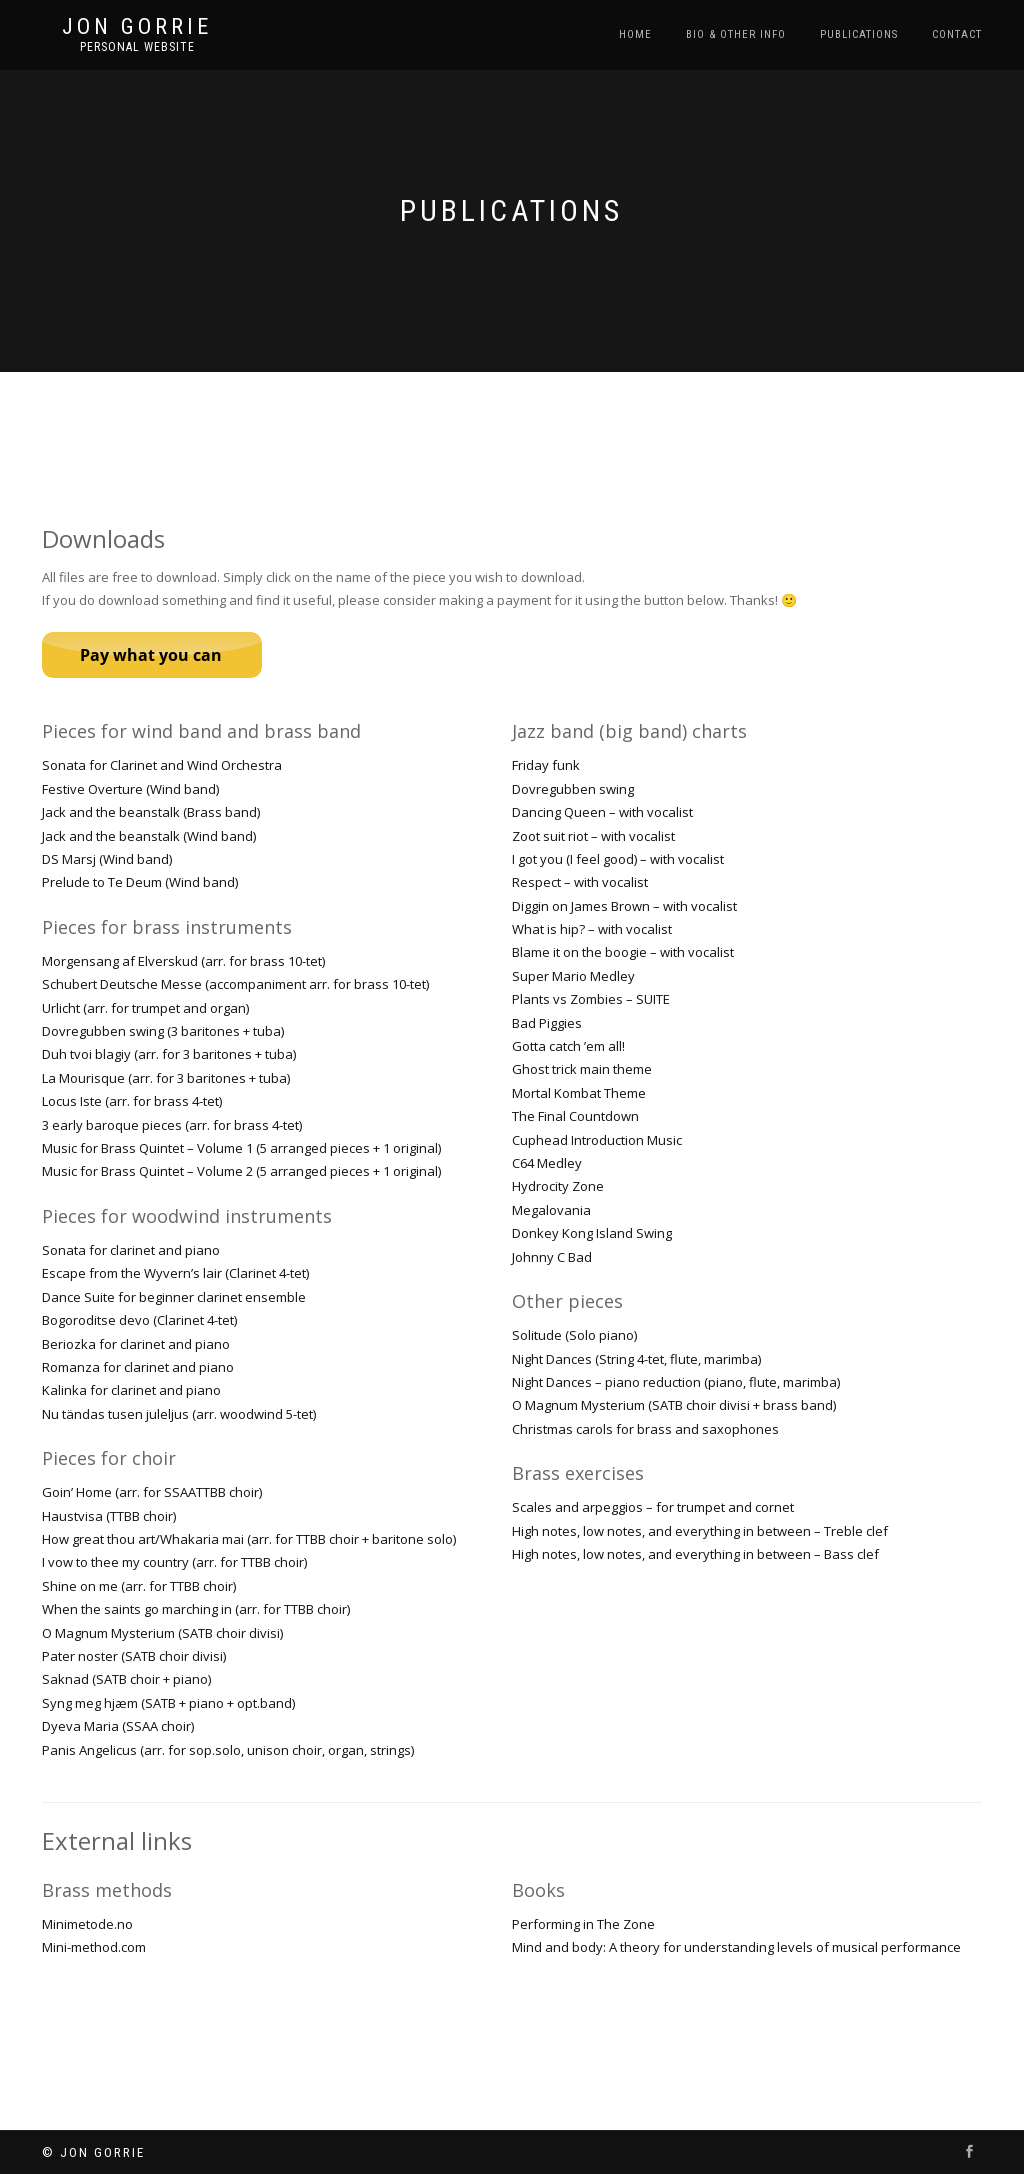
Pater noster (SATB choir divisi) (134, 1656)
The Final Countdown (575, 1116)
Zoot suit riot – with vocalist (593, 836)
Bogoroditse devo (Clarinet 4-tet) (139, 1320)
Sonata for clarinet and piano (131, 1250)
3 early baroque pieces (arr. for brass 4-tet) (172, 1125)
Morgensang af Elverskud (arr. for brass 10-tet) (183, 961)
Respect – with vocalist (580, 882)
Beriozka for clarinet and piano (136, 1344)
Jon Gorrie (137, 27)
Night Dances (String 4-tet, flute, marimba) (636, 1359)
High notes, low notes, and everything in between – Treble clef (700, 1531)
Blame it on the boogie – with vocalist (623, 952)
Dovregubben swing (573, 789)
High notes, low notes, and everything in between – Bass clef (695, 1554)
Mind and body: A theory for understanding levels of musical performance (736, 1947)
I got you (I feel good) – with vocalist (618, 859)
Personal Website (137, 47)
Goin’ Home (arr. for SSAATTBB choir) (152, 1492)
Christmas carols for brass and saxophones (645, 1429)
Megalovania (551, 1210)
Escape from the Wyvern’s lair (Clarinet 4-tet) (175, 1273)
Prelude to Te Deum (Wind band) (140, 882)
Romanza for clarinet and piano (138, 1367)
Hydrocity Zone (558, 1186)
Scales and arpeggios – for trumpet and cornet (653, 1507)
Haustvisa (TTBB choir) (109, 1516)
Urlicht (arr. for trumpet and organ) (145, 1008)
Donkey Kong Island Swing (592, 1233)
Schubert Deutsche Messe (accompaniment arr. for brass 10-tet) (235, 984)
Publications (859, 34)
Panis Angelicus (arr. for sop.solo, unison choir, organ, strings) (228, 1750)
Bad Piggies (547, 1023)
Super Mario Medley (573, 976)
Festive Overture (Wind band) (130, 789)
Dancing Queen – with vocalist (602, 812)
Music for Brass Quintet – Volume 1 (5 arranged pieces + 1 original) (241, 1148)
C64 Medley (547, 1163)
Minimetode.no (87, 1924)
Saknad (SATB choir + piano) (126, 1679)
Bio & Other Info (736, 34)
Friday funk (546, 765)
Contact (957, 34)
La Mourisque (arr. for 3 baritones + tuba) (166, 1078)
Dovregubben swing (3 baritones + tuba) (163, 1031)
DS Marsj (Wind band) (107, 859)
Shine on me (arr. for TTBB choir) (139, 1586)
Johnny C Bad (552, 1257)
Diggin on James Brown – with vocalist (624, 906)
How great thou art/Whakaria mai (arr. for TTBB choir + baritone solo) (249, 1539)
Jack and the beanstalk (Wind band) (149, 836)
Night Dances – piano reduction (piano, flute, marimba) (676, 1382)
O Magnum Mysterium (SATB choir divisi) (162, 1633)
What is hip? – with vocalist (592, 929)
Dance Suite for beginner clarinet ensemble (174, 1297)
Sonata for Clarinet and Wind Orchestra (162, 765)
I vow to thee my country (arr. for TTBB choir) (174, 1562)
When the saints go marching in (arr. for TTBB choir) (196, 1609)
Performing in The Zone (583, 1924)
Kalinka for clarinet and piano (131, 1390)
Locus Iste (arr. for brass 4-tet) (132, 1101)
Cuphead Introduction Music (597, 1140)
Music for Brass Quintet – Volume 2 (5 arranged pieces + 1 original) (241, 1171)
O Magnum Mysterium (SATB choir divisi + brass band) (674, 1405)
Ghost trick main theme (582, 1069)
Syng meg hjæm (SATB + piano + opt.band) (168, 1703)
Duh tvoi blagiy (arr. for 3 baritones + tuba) (169, 1054)
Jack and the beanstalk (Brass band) (151, 812)
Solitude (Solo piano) (574, 1335)
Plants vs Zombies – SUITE (591, 999)
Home (635, 34)
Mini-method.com (94, 1947)
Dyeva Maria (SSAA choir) (118, 1726)
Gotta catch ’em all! (568, 1046)
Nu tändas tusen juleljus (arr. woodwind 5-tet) (179, 1414)
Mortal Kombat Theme (579, 1093)
